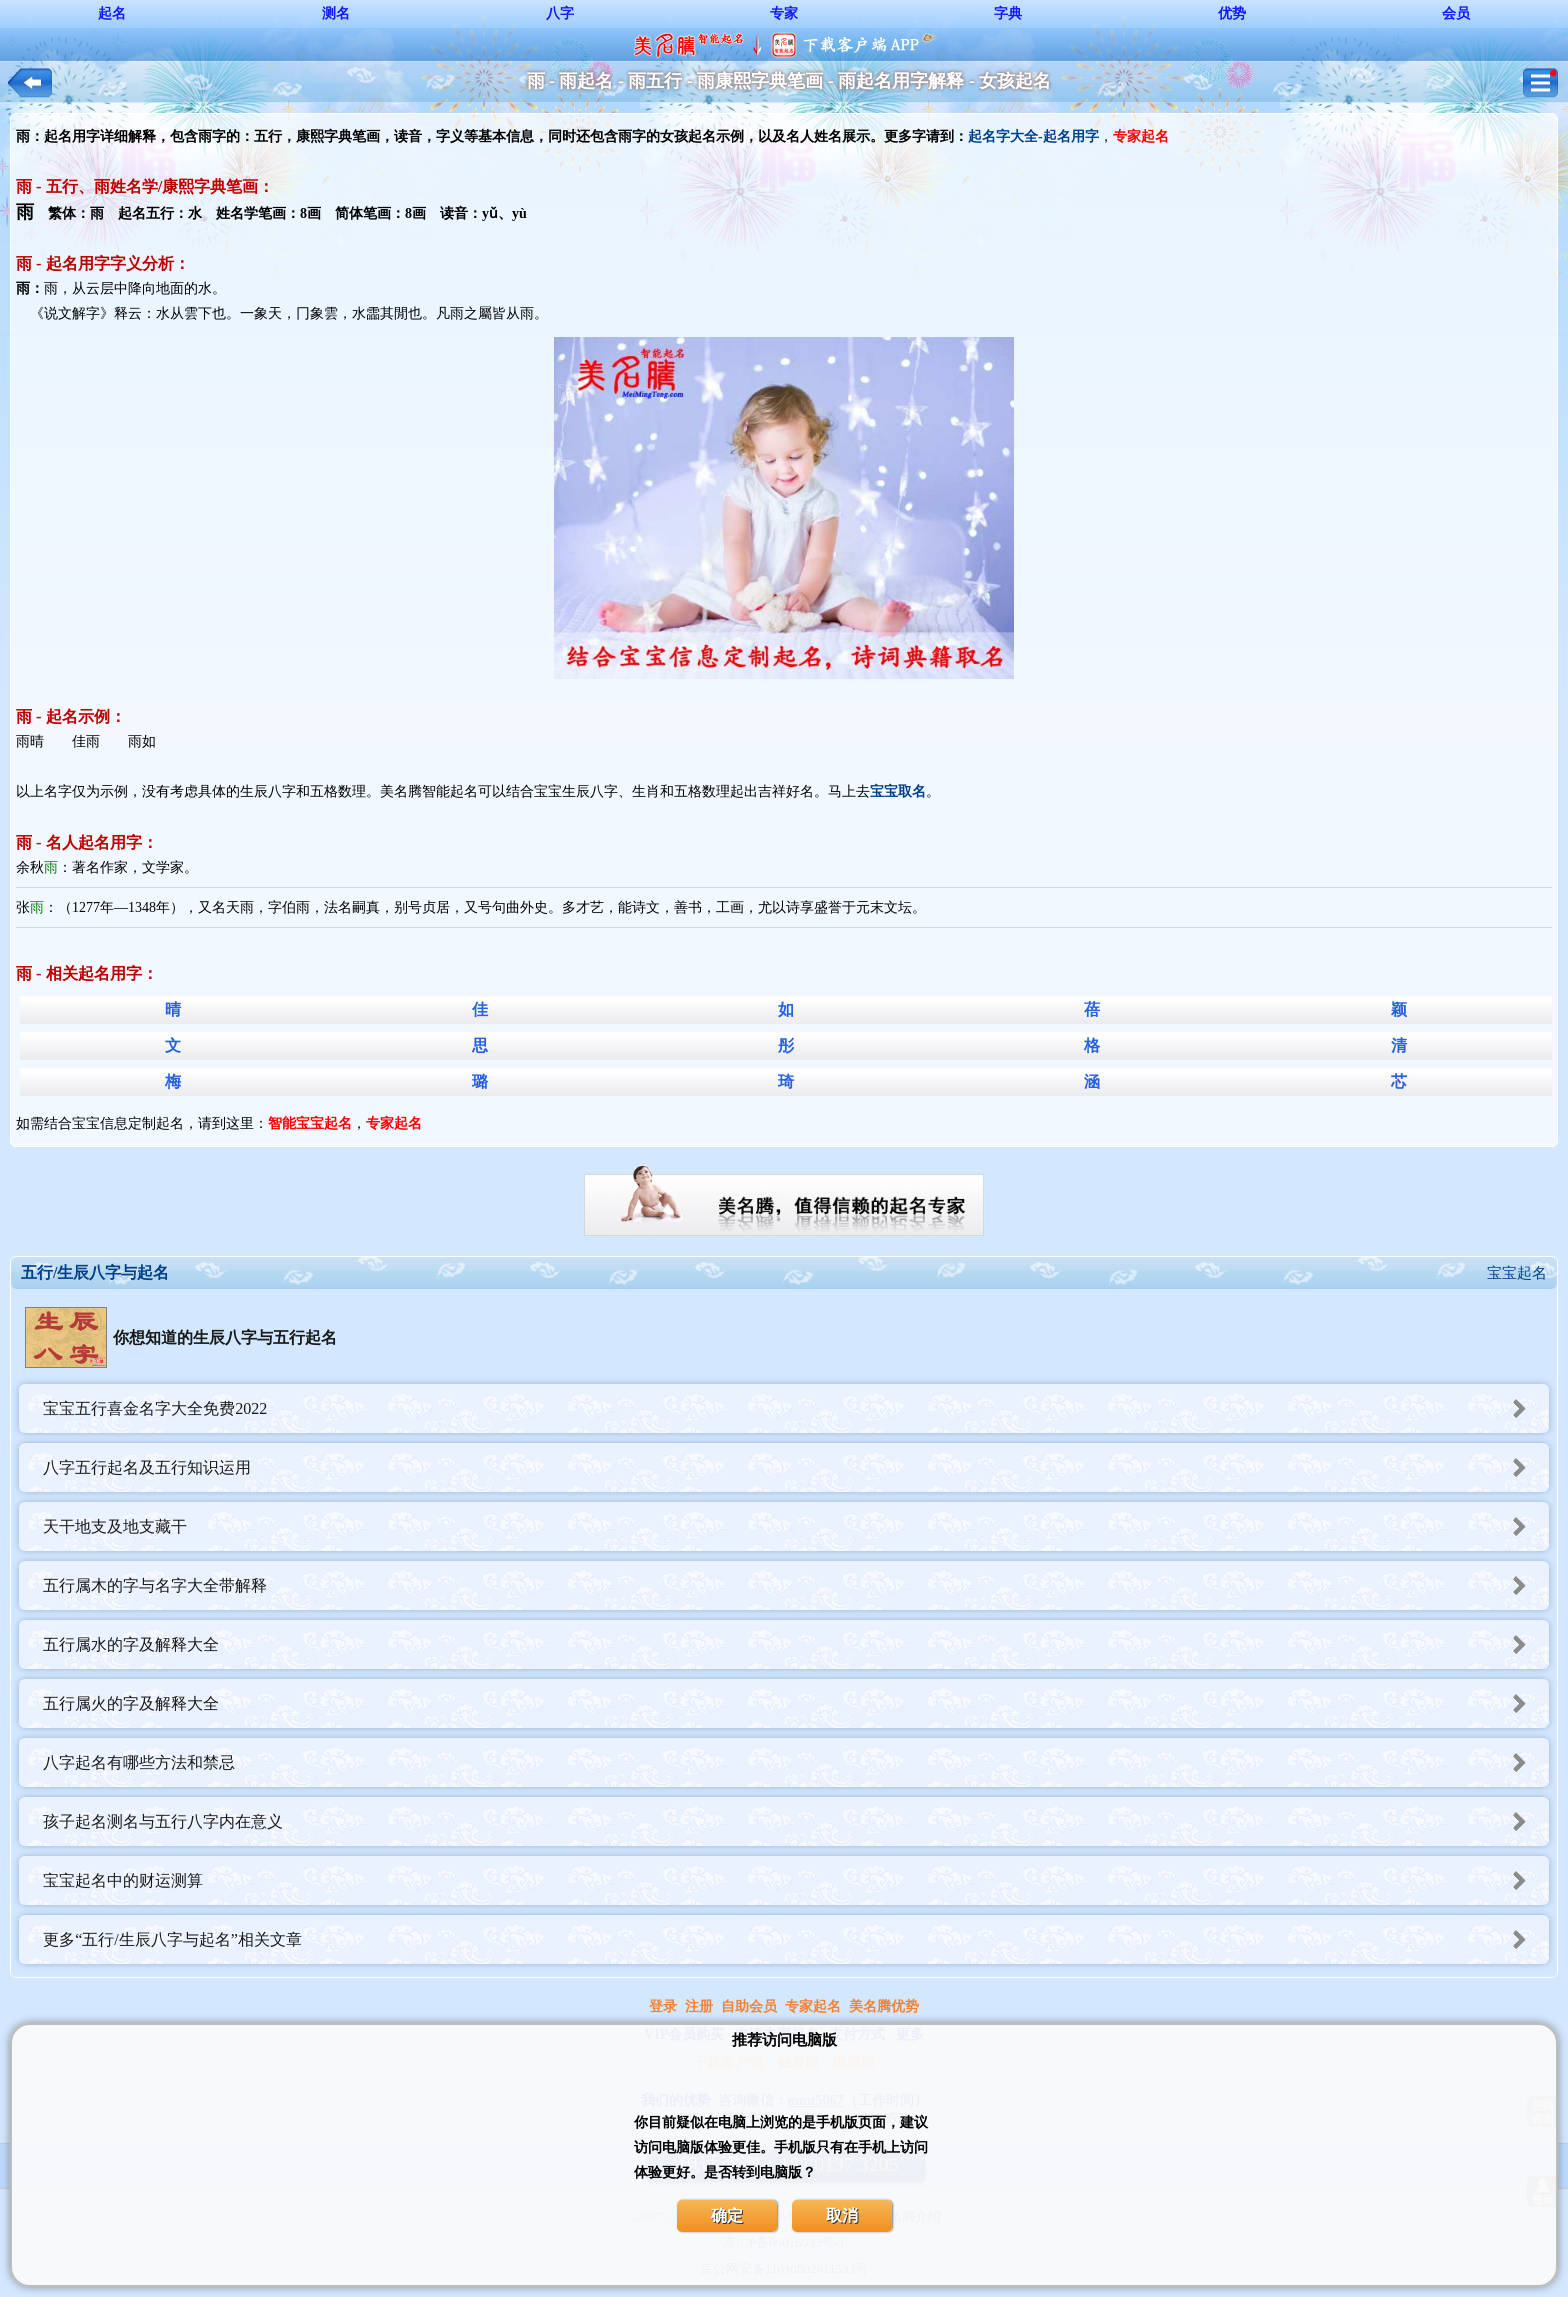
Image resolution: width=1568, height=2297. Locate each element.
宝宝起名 (1517, 1273)
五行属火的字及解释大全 (796, 1703)
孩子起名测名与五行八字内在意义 (796, 1821)
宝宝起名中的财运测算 (796, 1880)
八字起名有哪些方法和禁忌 (796, 1762)
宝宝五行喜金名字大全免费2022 (796, 1408)
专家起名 (813, 2006)
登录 (663, 2006)
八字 (560, 13)
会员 (1456, 13)
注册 (699, 2006)
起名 (112, 13)
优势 (1232, 13)
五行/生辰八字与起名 (95, 1272)
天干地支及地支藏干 (796, 1526)
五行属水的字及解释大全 (796, 1644)
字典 (1008, 13)
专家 (784, 13)
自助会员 (749, 2006)
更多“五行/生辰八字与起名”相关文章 (796, 1939)
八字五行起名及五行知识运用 (796, 1467)
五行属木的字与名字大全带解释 (796, 1585)
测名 (336, 13)
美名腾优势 (884, 2006)
